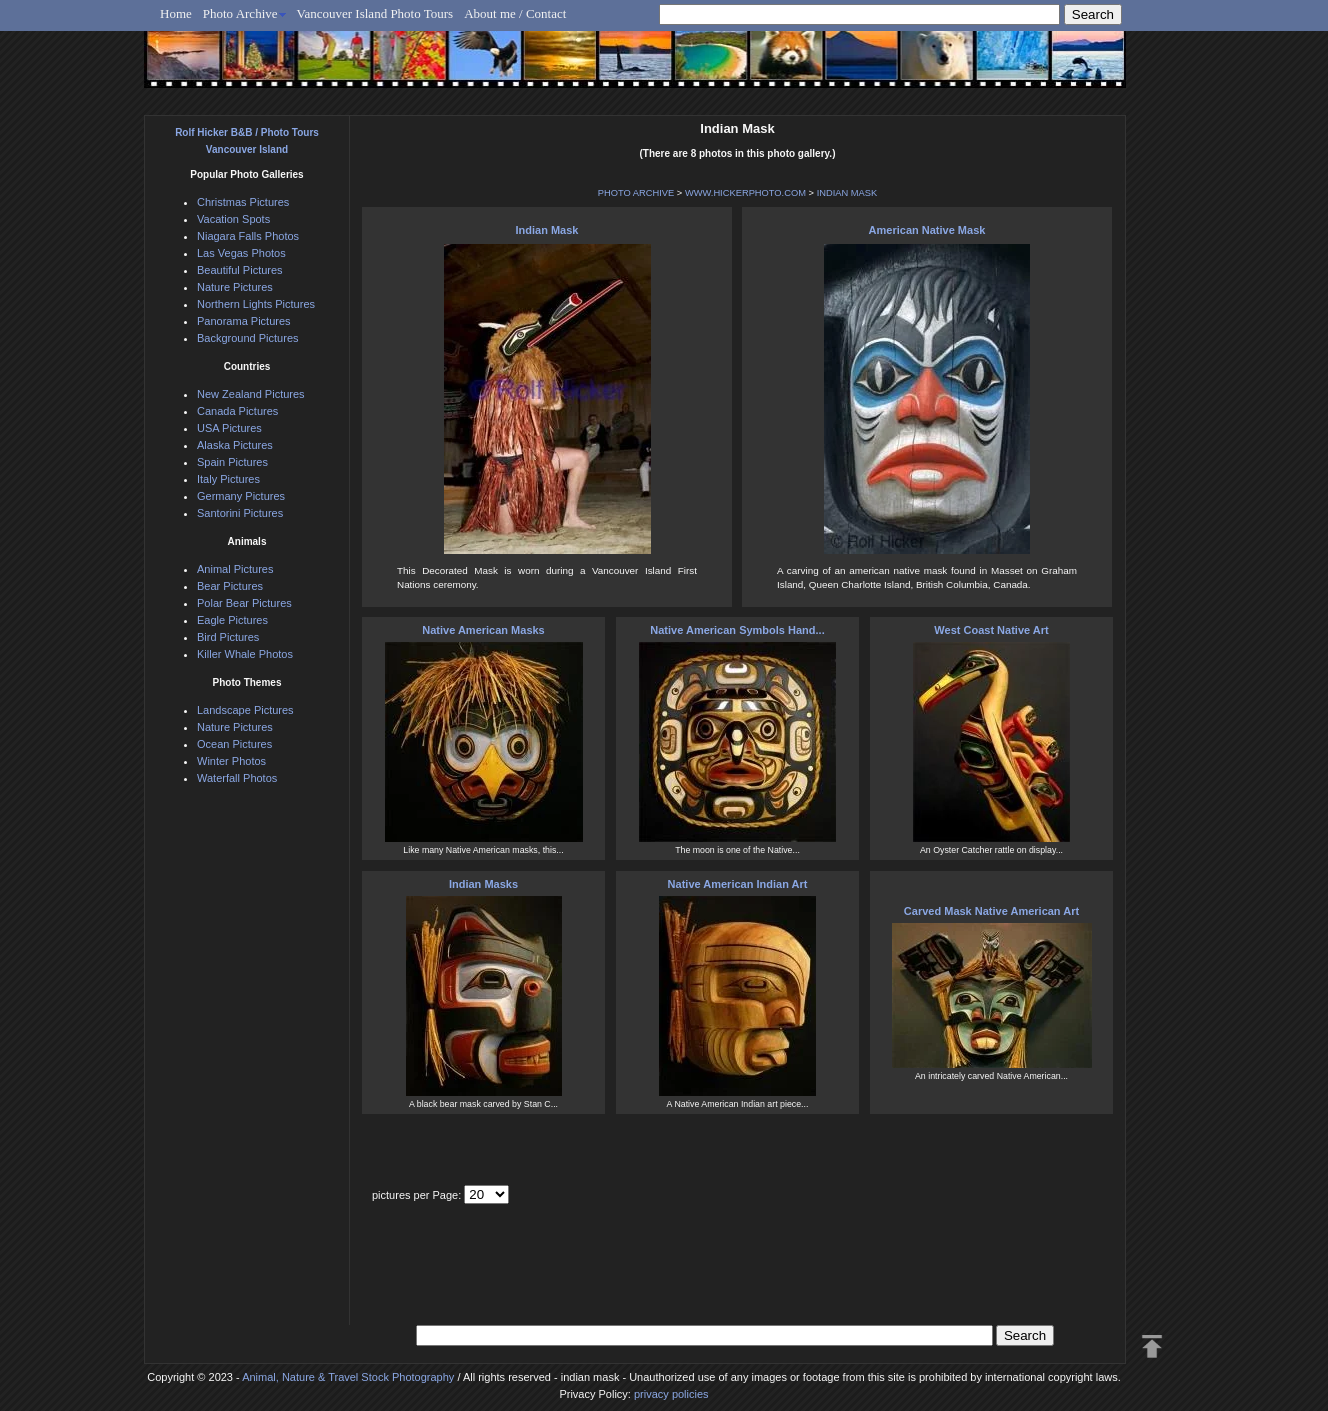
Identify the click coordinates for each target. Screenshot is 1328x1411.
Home (176, 13)
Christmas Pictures (243, 202)
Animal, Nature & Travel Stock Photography (348, 1377)
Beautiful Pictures (240, 270)
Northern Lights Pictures (256, 304)
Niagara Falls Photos (248, 236)
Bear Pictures (230, 586)
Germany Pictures (241, 496)
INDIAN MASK (847, 193)
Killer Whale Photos (245, 654)
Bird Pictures (228, 637)
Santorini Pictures (240, 513)
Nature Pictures (235, 287)
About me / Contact (515, 13)
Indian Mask (547, 230)
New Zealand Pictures (251, 394)
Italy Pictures (228, 479)
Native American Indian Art (738, 884)
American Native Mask (927, 230)
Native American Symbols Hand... (737, 630)
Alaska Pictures (235, 445)
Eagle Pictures (232, 620)
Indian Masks (483, 884)
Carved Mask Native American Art (991, 911)
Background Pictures (248, 338)
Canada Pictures (237, 411)
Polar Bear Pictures (244, 603)
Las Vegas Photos (241, 253)
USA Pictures (229, 428)
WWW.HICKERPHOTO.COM (745, 193)
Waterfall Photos (237, 778)
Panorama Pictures (244, 321)
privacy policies (671, 1394)
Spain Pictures (232, 462)
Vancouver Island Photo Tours (375, 13)
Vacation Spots (233, 219)
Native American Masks (483, 630)
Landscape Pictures (245, 710)
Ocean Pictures (234, 744)
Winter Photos (231, 761)
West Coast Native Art (991, 630)
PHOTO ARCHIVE (636, 193)
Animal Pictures (235, 569)
